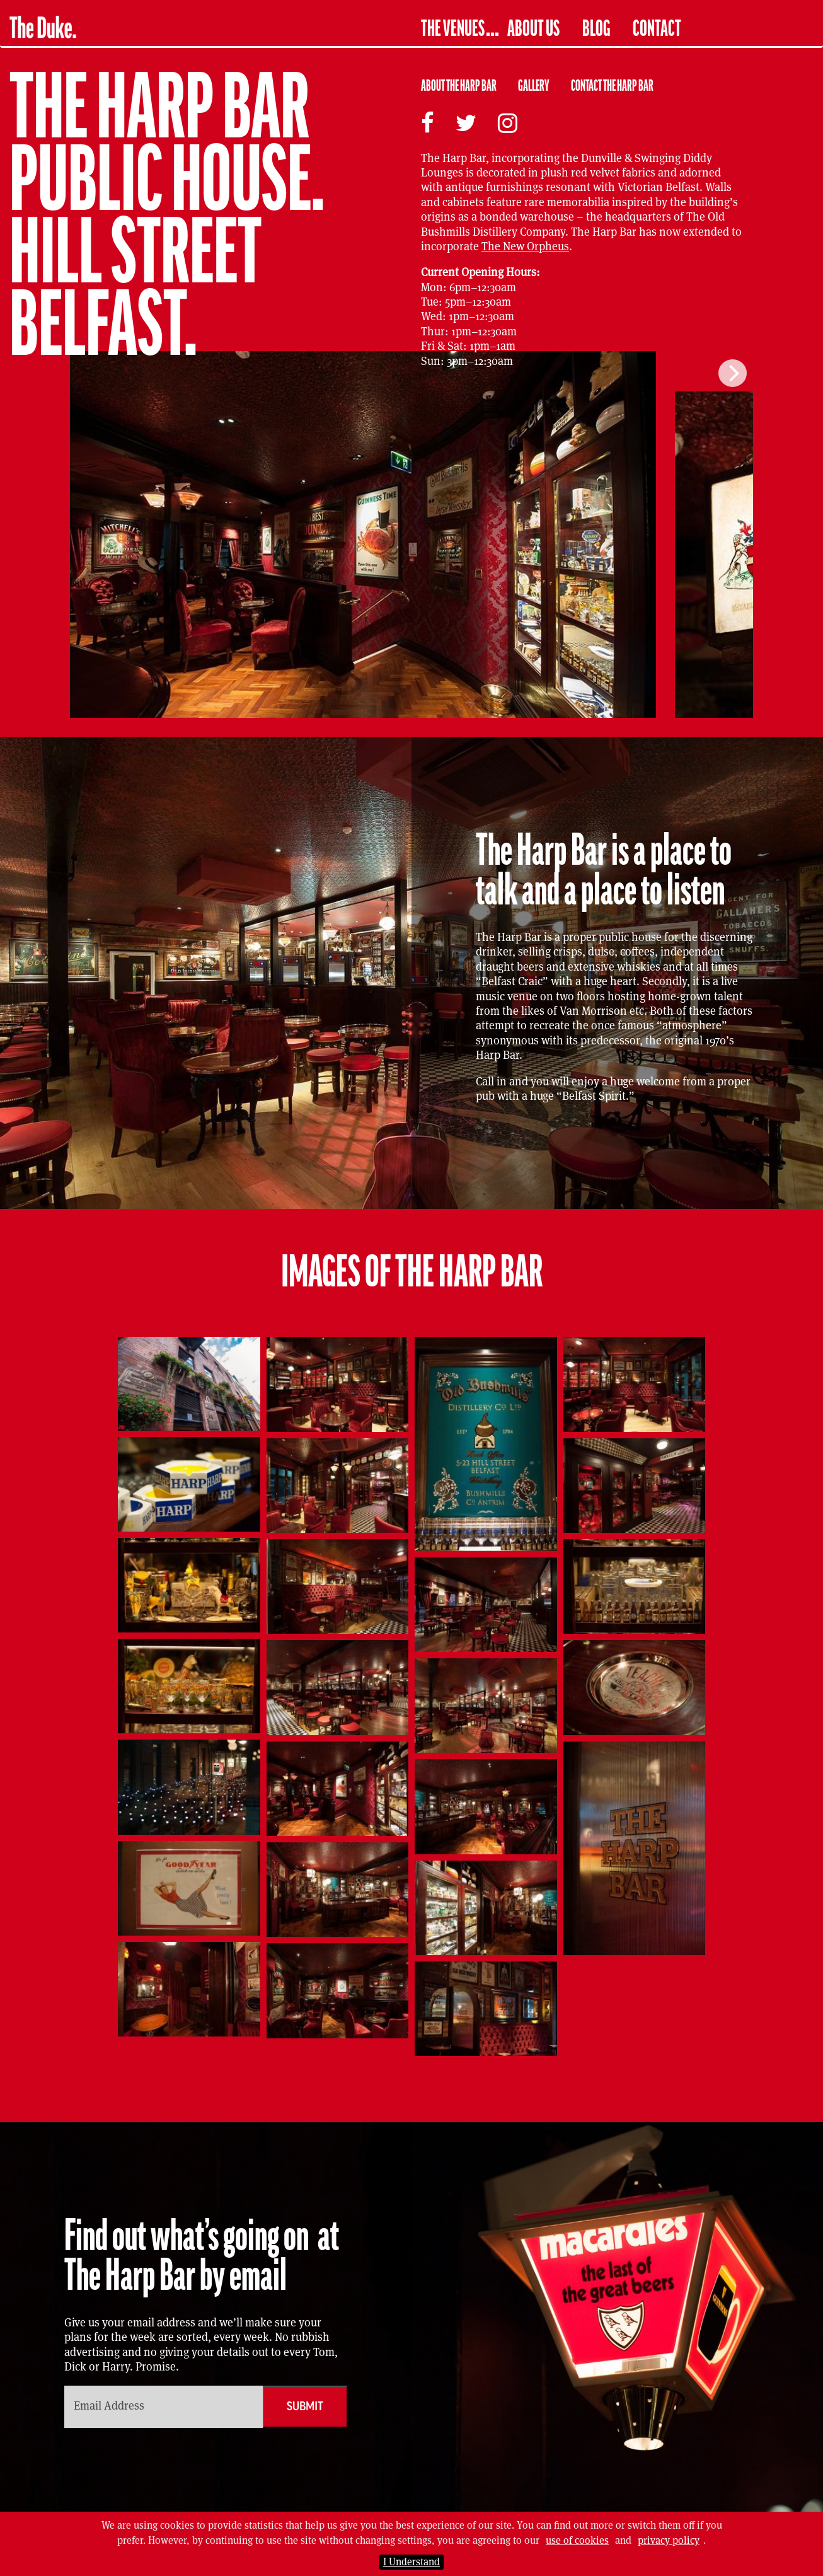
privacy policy (668, 2540)
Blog (596, 29)
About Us (533, 29)
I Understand (411, 2561)
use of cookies (577, 2540)
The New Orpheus (525, 246)
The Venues (453, 29)
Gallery (534, 85)
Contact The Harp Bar (612, 85)
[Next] (732, 373)
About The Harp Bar (459, 85)
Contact (657, 29)
